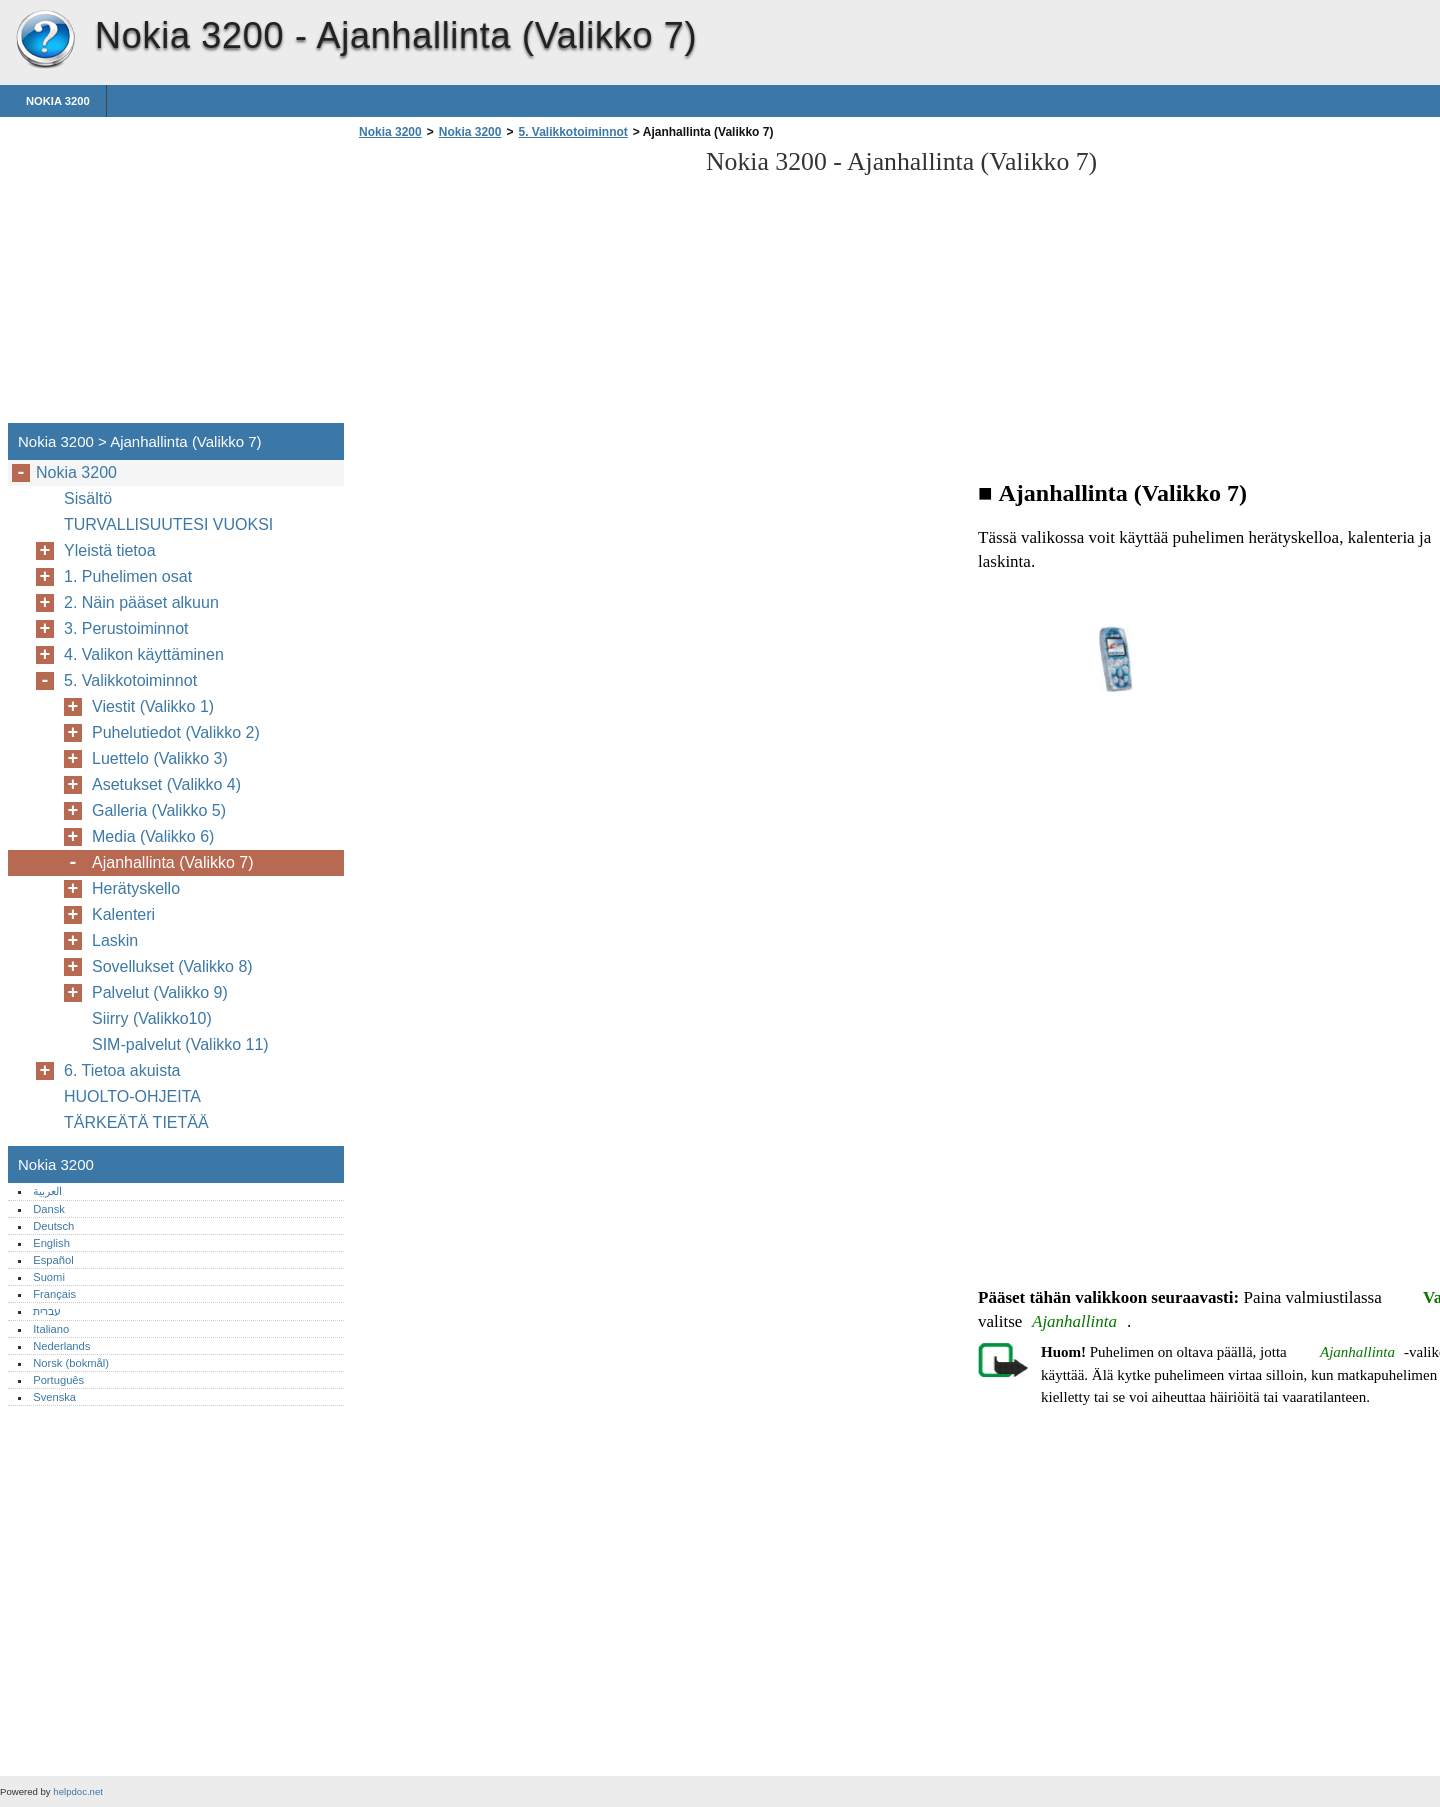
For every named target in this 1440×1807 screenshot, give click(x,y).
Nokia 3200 (45, 40)
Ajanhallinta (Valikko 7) (173, 862)
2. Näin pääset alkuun (141, 602)
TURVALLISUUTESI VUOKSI (168, 524)
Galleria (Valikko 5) (159, 810)
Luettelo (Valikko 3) (160, 758)
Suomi (49, 1277)
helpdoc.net (78, 1791)
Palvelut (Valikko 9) (160, 992)
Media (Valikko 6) (153, 836)
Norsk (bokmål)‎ (71, 1363)
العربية (47, 1191)
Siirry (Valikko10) (152, 1018)
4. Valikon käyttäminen (144, 654)
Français (54, 1294)
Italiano (51, 1329)
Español (53, 1260)
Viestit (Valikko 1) (153, 706)
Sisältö (88, 498)
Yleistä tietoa (110, 550)
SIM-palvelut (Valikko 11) (180, 1044)
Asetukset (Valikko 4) (166, 784)
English (51, 1243)
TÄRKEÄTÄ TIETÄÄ (136, 1122)
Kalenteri (123, 914)
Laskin (115, 940)
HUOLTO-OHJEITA (132, 1096)
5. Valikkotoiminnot (572, 132)
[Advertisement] (522, 287)
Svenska (54, 1397)
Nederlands (61, 1346)
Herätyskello (136, 888)
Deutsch (53, 1226)
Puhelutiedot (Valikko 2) (176, 732)
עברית (47, 1311)
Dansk (49, 1209)
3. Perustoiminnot (126, 628)
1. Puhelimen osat (128, 576)
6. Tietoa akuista (122, 1070)
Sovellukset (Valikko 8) (172, 966)
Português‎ (58, 1380)
